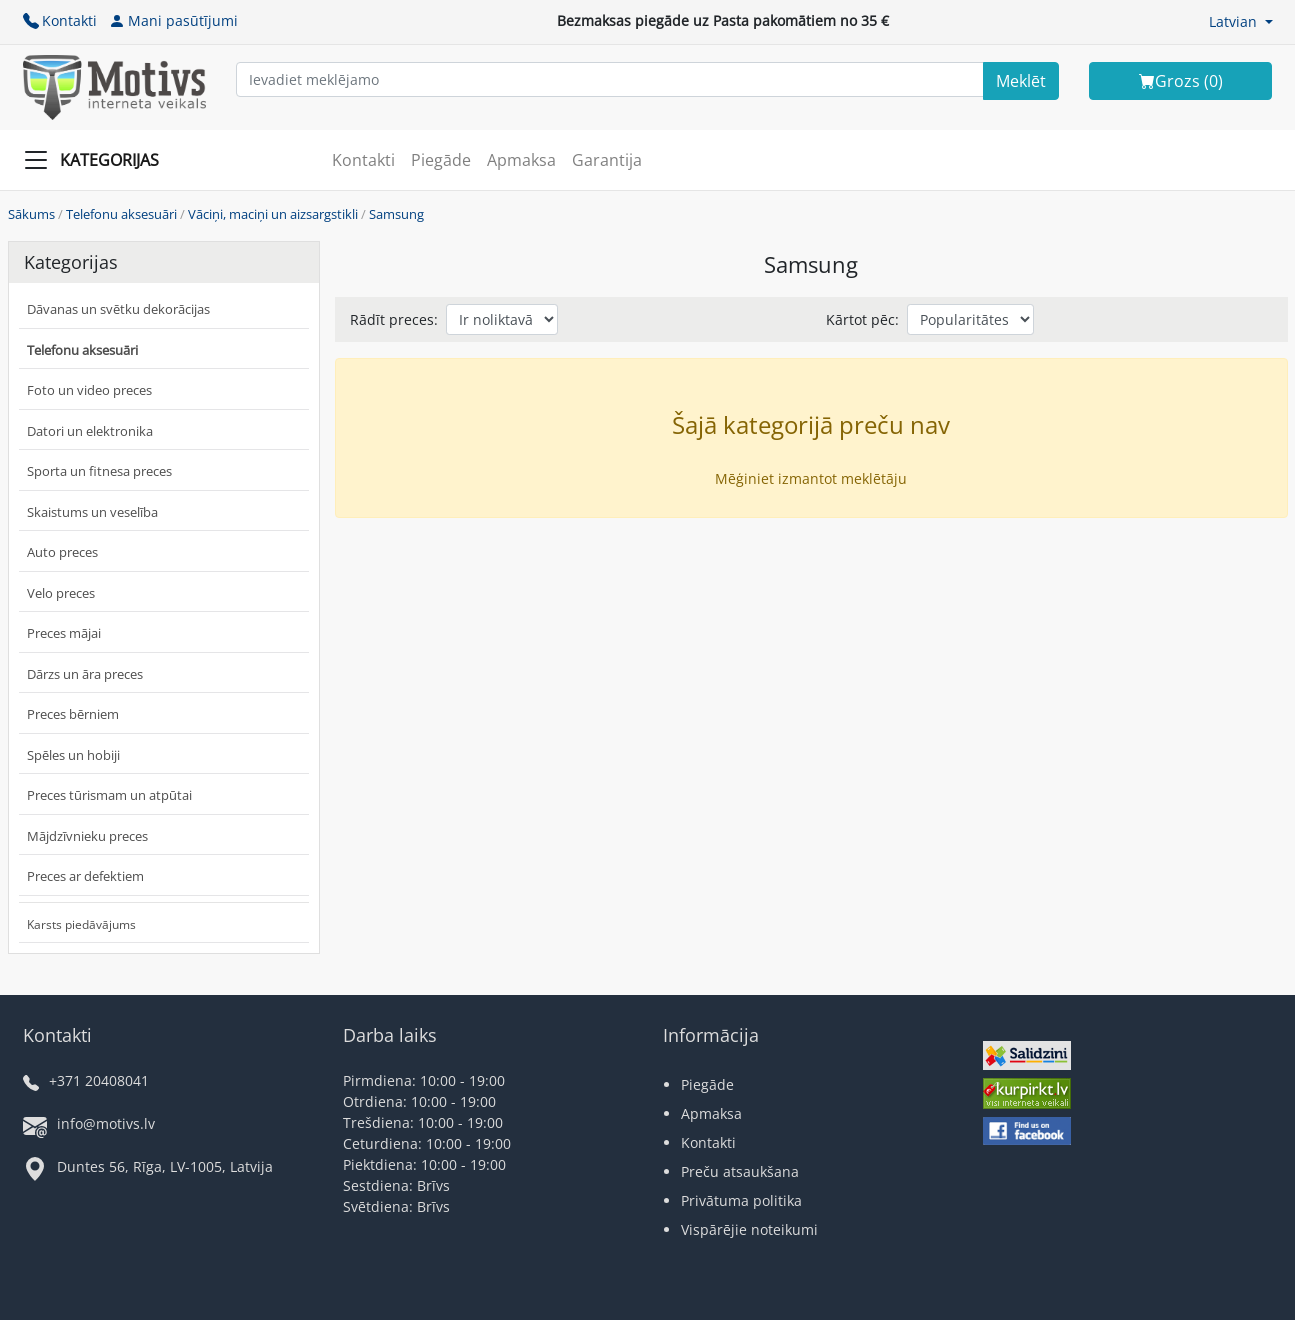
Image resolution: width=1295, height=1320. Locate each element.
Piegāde (441, 160)
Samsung (396, 214)
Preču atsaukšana (740, 1171)
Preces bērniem (73, 714)
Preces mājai (64, 633)
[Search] (1021, 81)
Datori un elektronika (90, 431)
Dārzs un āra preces (85, 674)
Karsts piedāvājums (81, 924)
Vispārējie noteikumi (749, 1229)
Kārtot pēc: (862, 319)
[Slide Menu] (97, 160)
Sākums (31, 214)
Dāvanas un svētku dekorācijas (118, 309)
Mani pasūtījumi (173, 20)
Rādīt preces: (394, 319)
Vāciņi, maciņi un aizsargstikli (273, 214)
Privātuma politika (741, 1200)
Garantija (607, 160)
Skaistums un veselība (92, 512)
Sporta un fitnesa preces (99, 471)
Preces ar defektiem (85, 876)
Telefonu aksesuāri (121, 214)
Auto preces (62, 552)
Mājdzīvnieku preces (87, 836)
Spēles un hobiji (73, 755)
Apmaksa (521, 160)
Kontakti (60, 20)
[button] (1241, 21)
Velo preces (61, 593)
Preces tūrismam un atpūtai (109, 795)
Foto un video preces (89, 390)
